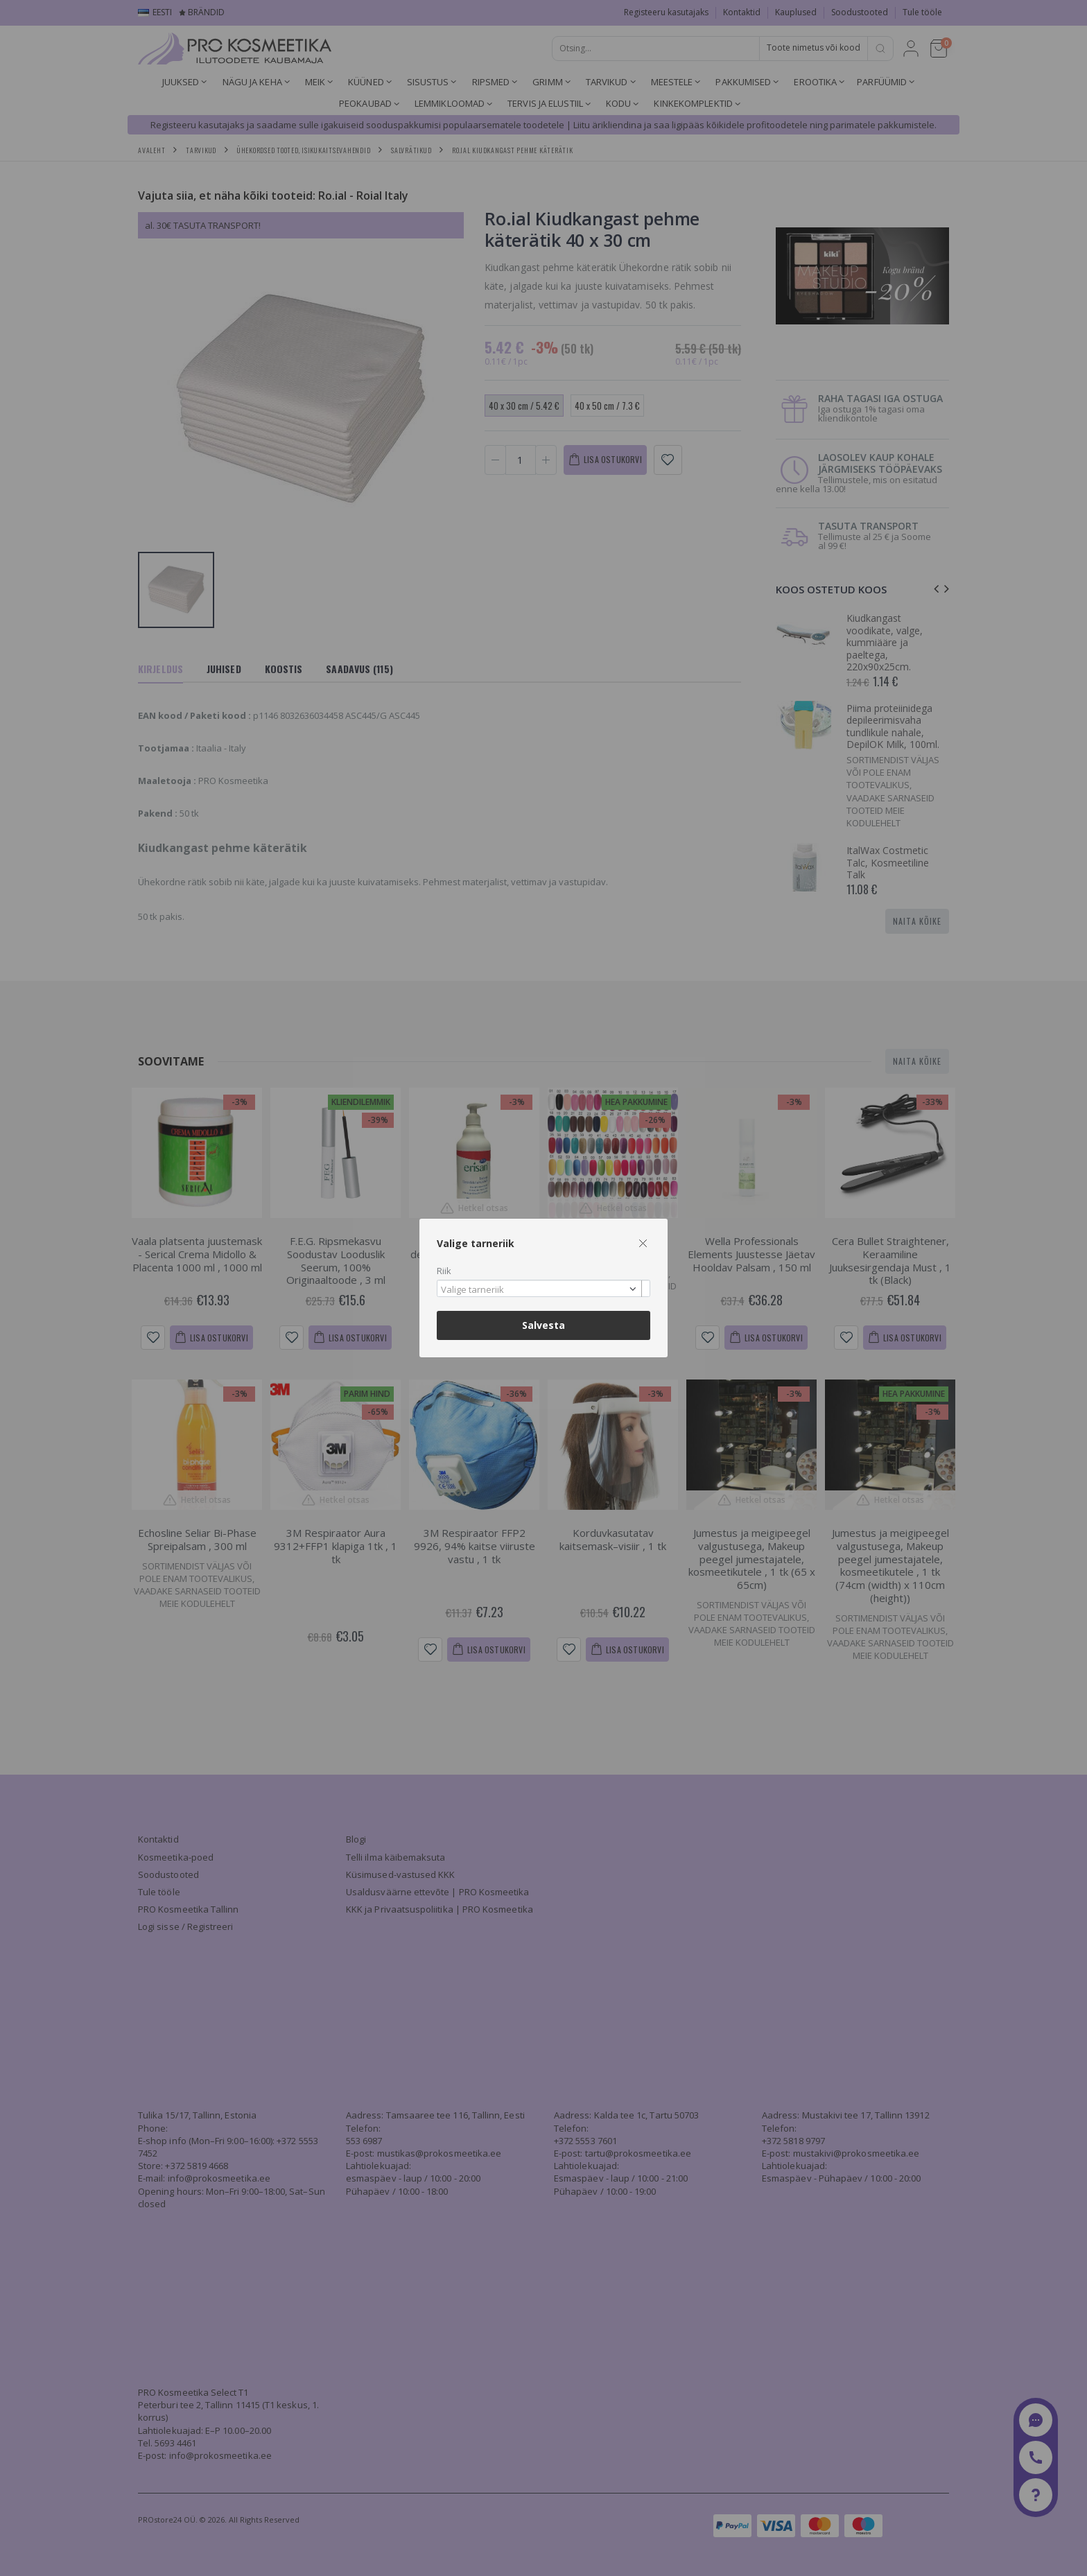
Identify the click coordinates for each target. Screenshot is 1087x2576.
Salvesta (543, 1325)
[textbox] (540, 1290)
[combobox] (543, 1288)
